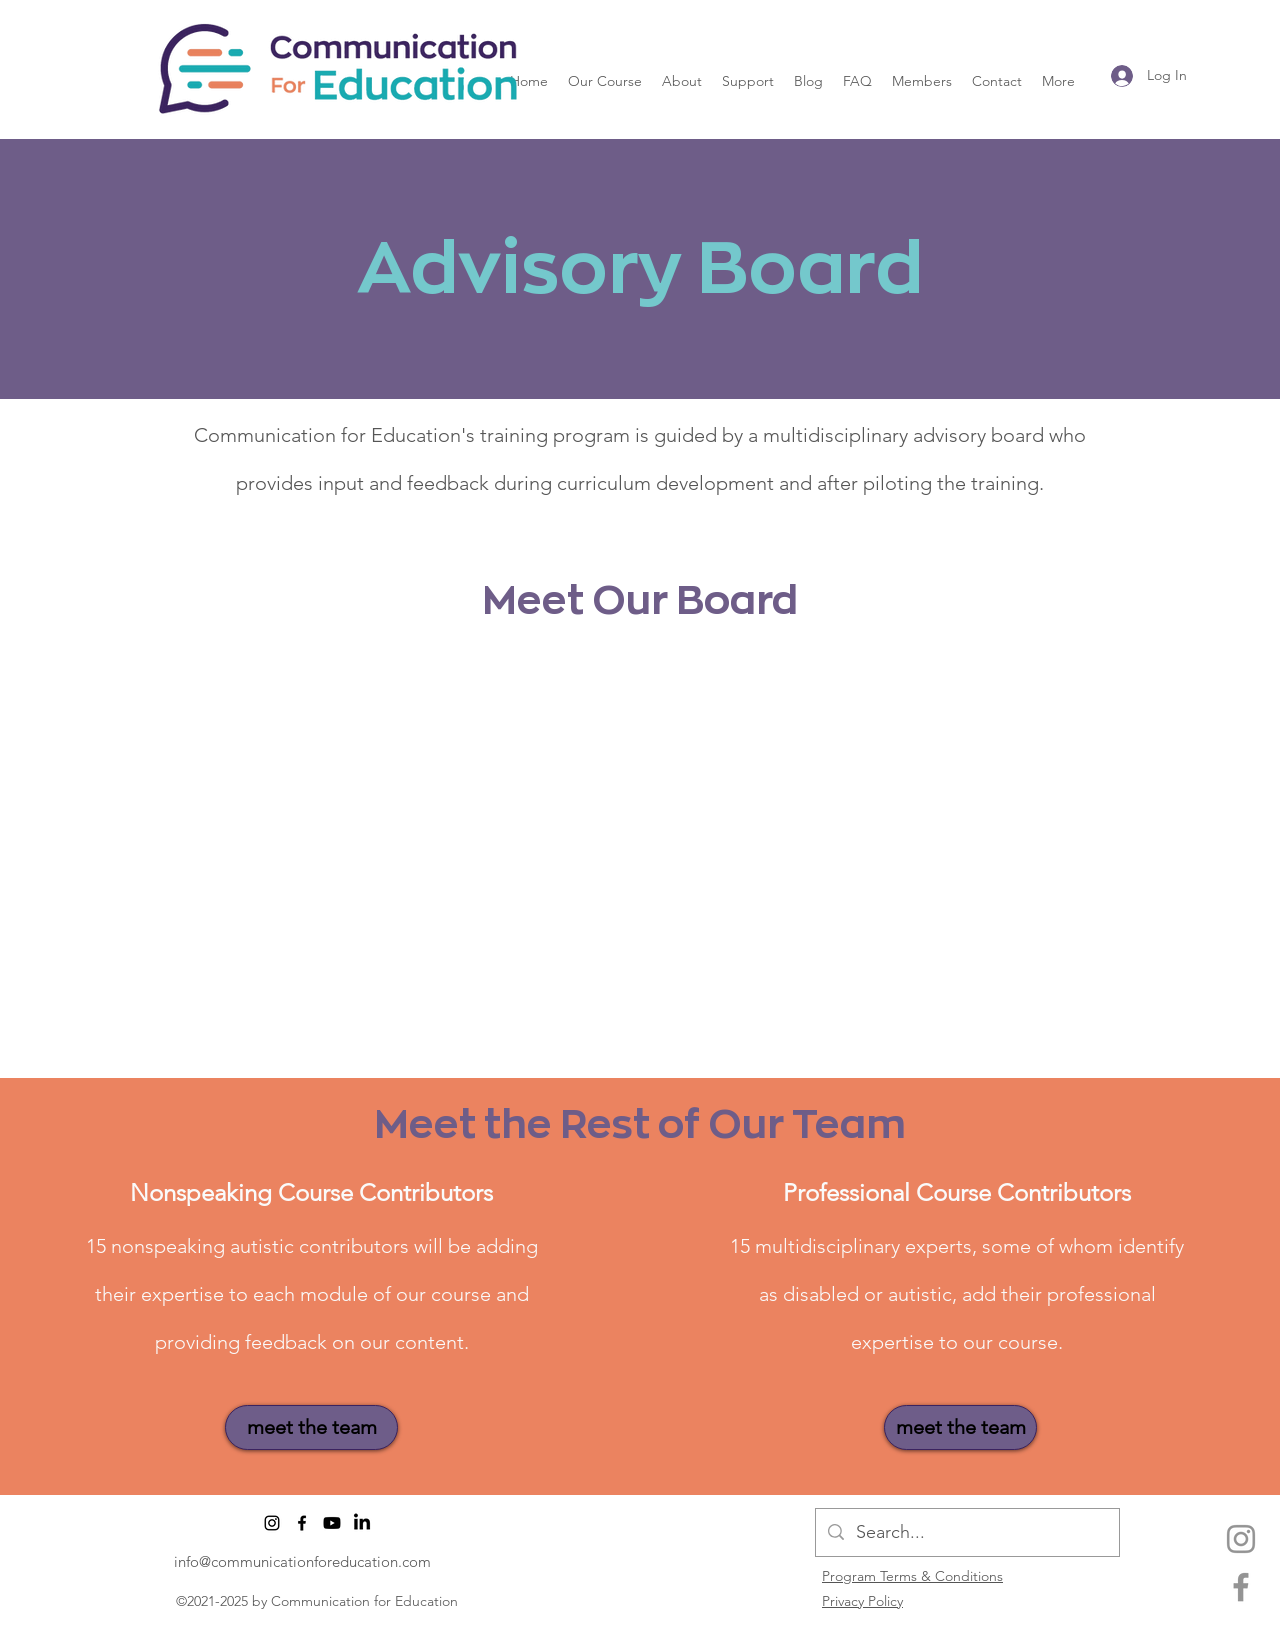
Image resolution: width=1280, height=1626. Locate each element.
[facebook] (1241, 1587)
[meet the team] (311, 1427)
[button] (605, 81)
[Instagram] (1241, 1539)
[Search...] (966, 1533)
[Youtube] (332, 1523)
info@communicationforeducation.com (302, 1561)
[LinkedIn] (362, 1523)
